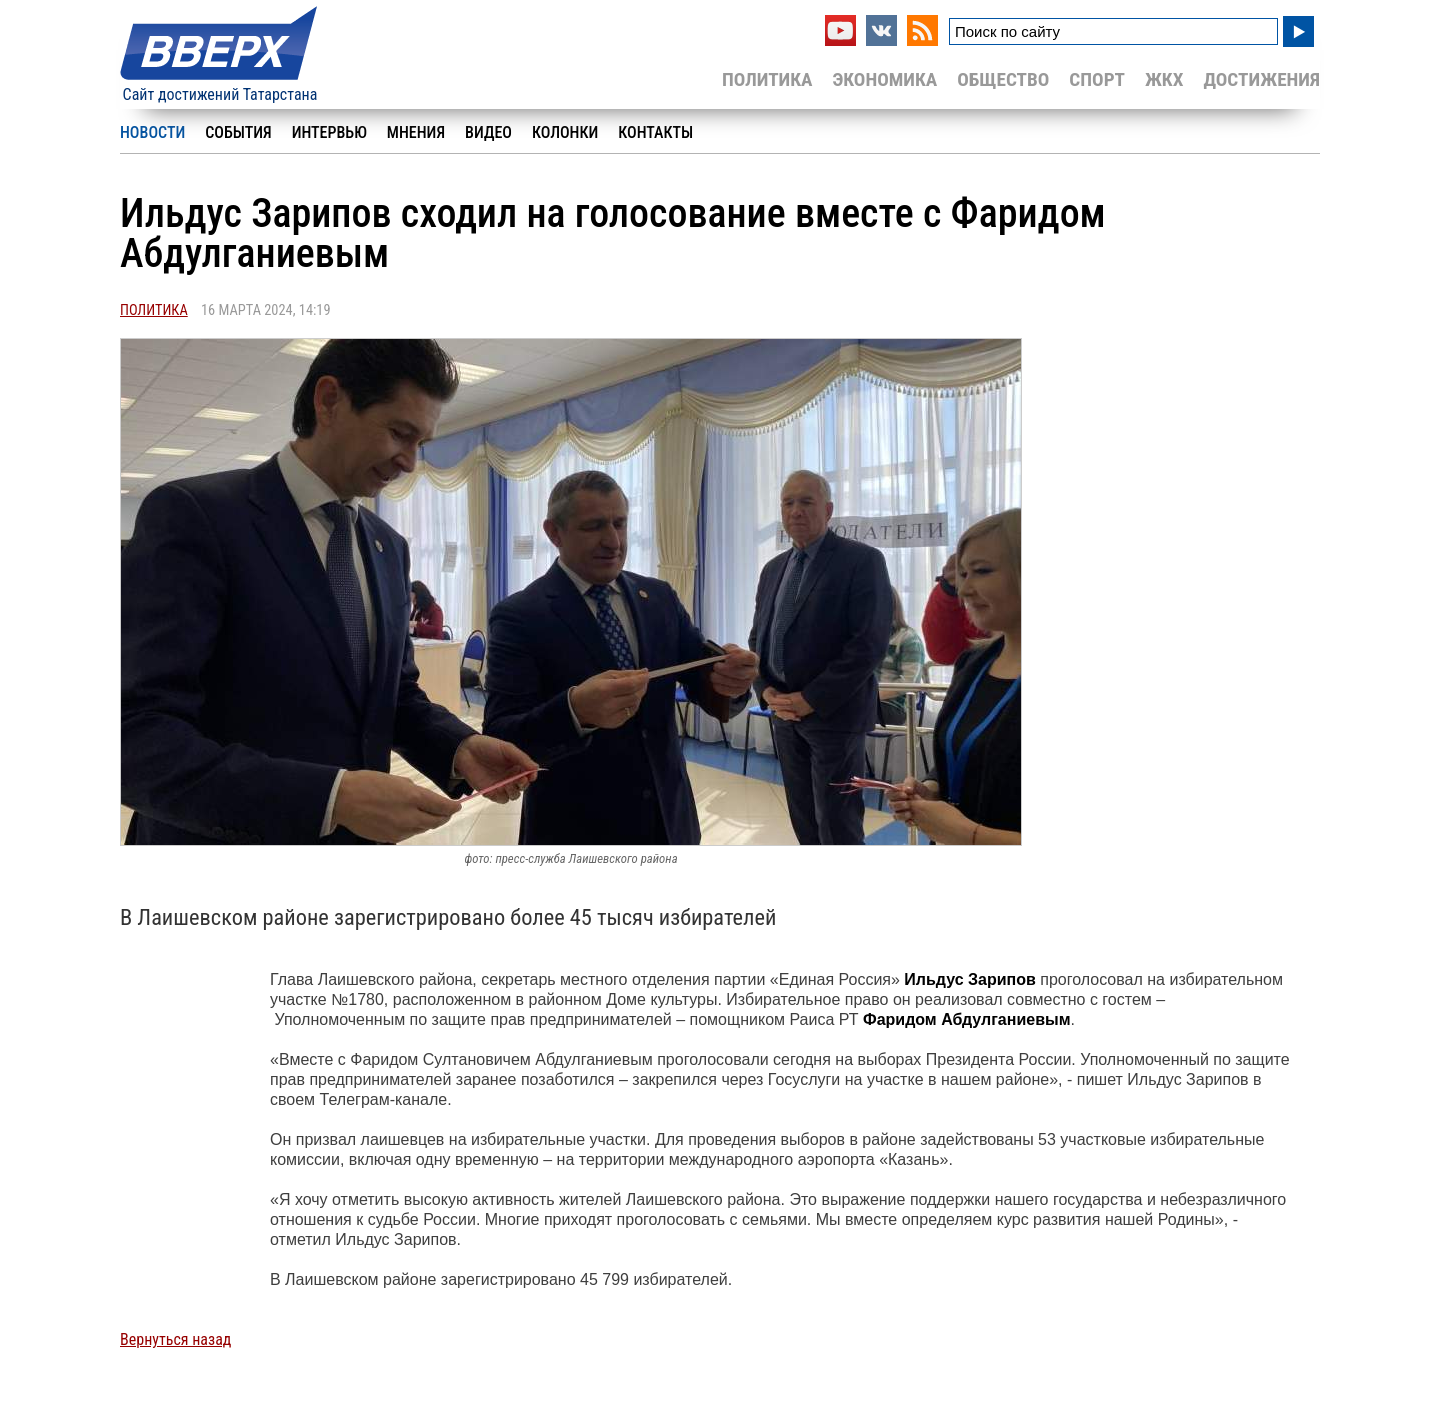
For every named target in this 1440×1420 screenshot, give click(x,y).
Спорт (1097, 79)
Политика (767, 79)
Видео (488, 132)
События (238, 132)
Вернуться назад (175, 1339)
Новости (152, 132)
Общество (1003, 79)
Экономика (884, 79)
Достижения (1261, 79)
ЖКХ (1164, 79)
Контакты (655, 132)
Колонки (565, 132)
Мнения (416, 132)
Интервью (329, 132)
